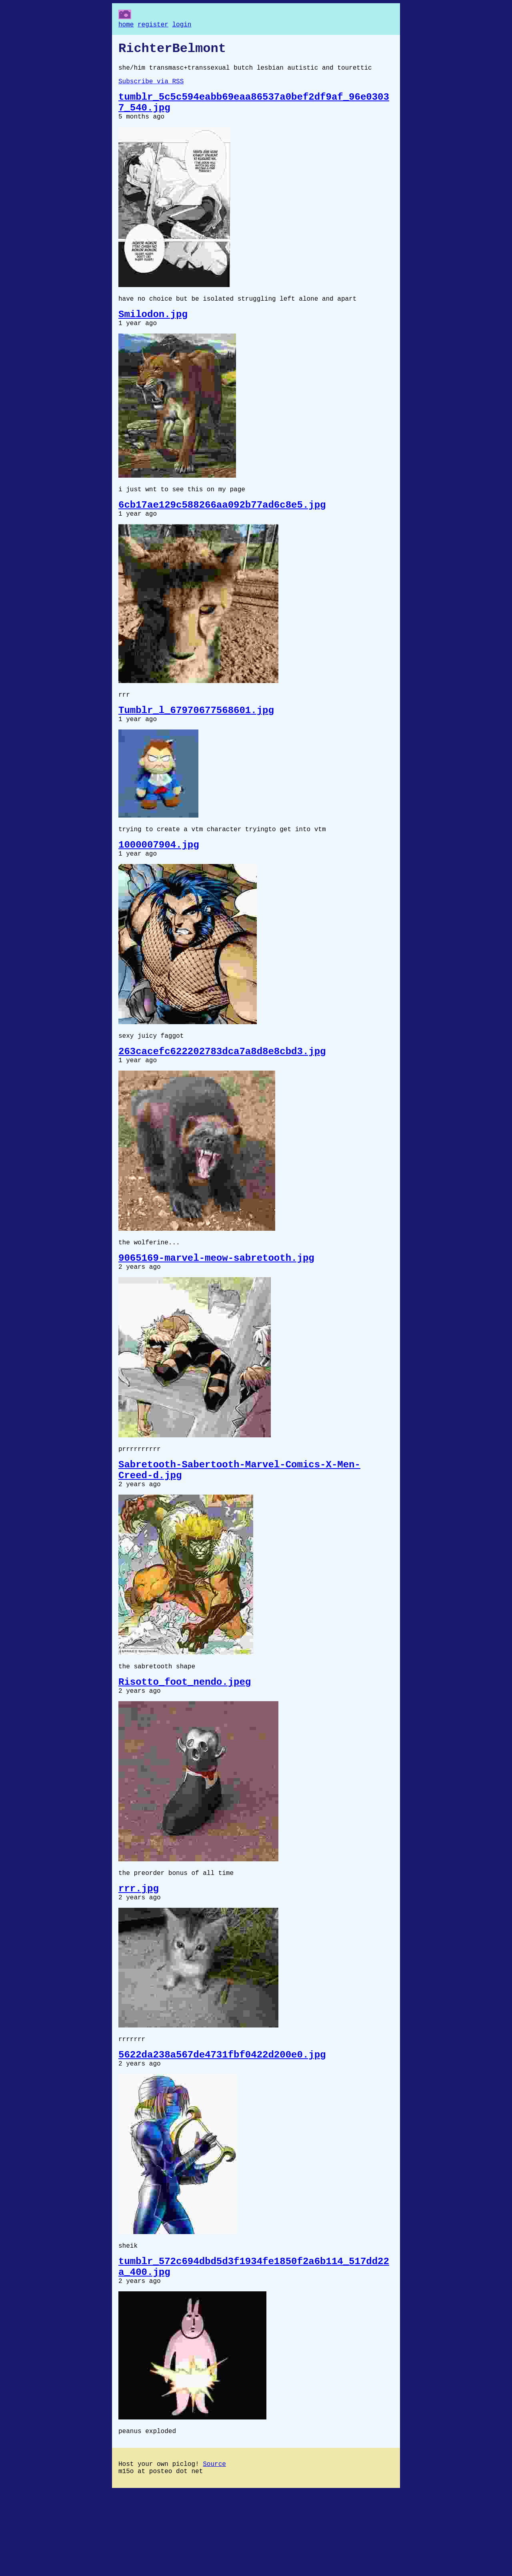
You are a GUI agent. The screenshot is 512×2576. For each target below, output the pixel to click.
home (126, 25)
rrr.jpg (138, 1952)
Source (214, 2546)
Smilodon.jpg (153, 331)
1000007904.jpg (158, 878)
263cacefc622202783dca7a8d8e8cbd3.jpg (222, 1090)
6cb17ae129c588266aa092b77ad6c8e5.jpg (222, 527)
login (181, 25)
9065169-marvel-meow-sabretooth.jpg (216, 1302)
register (153, 25)
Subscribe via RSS (151, 88)
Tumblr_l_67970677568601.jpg (196, 738)
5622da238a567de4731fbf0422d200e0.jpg (222, 2124)
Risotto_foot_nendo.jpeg (184, 1740)
